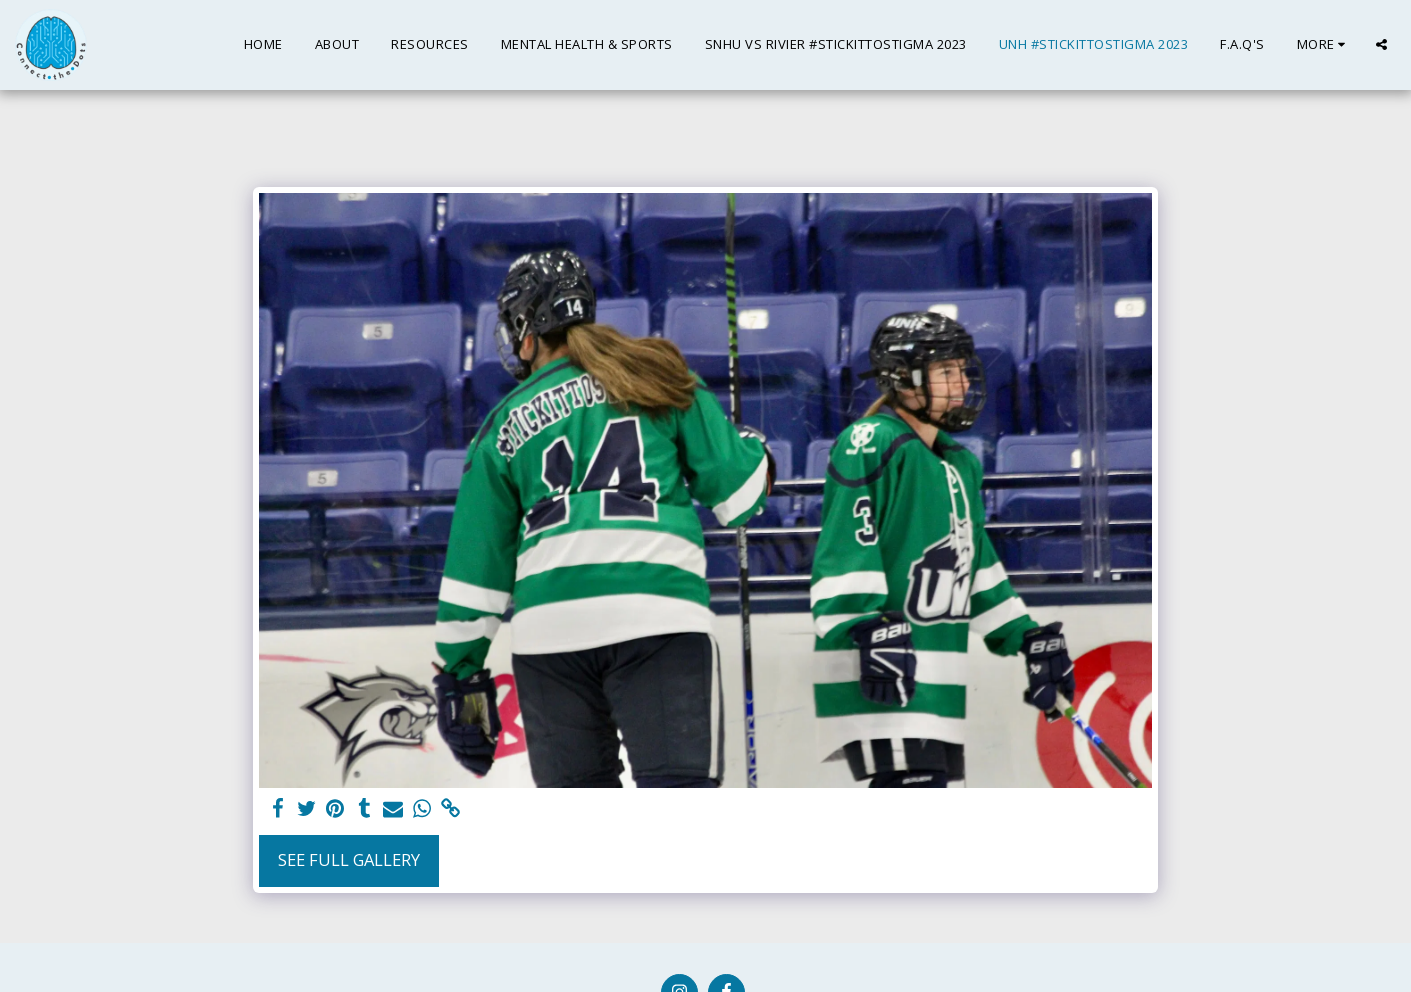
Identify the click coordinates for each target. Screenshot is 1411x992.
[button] (1381, 44)
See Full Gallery (349, 859)
